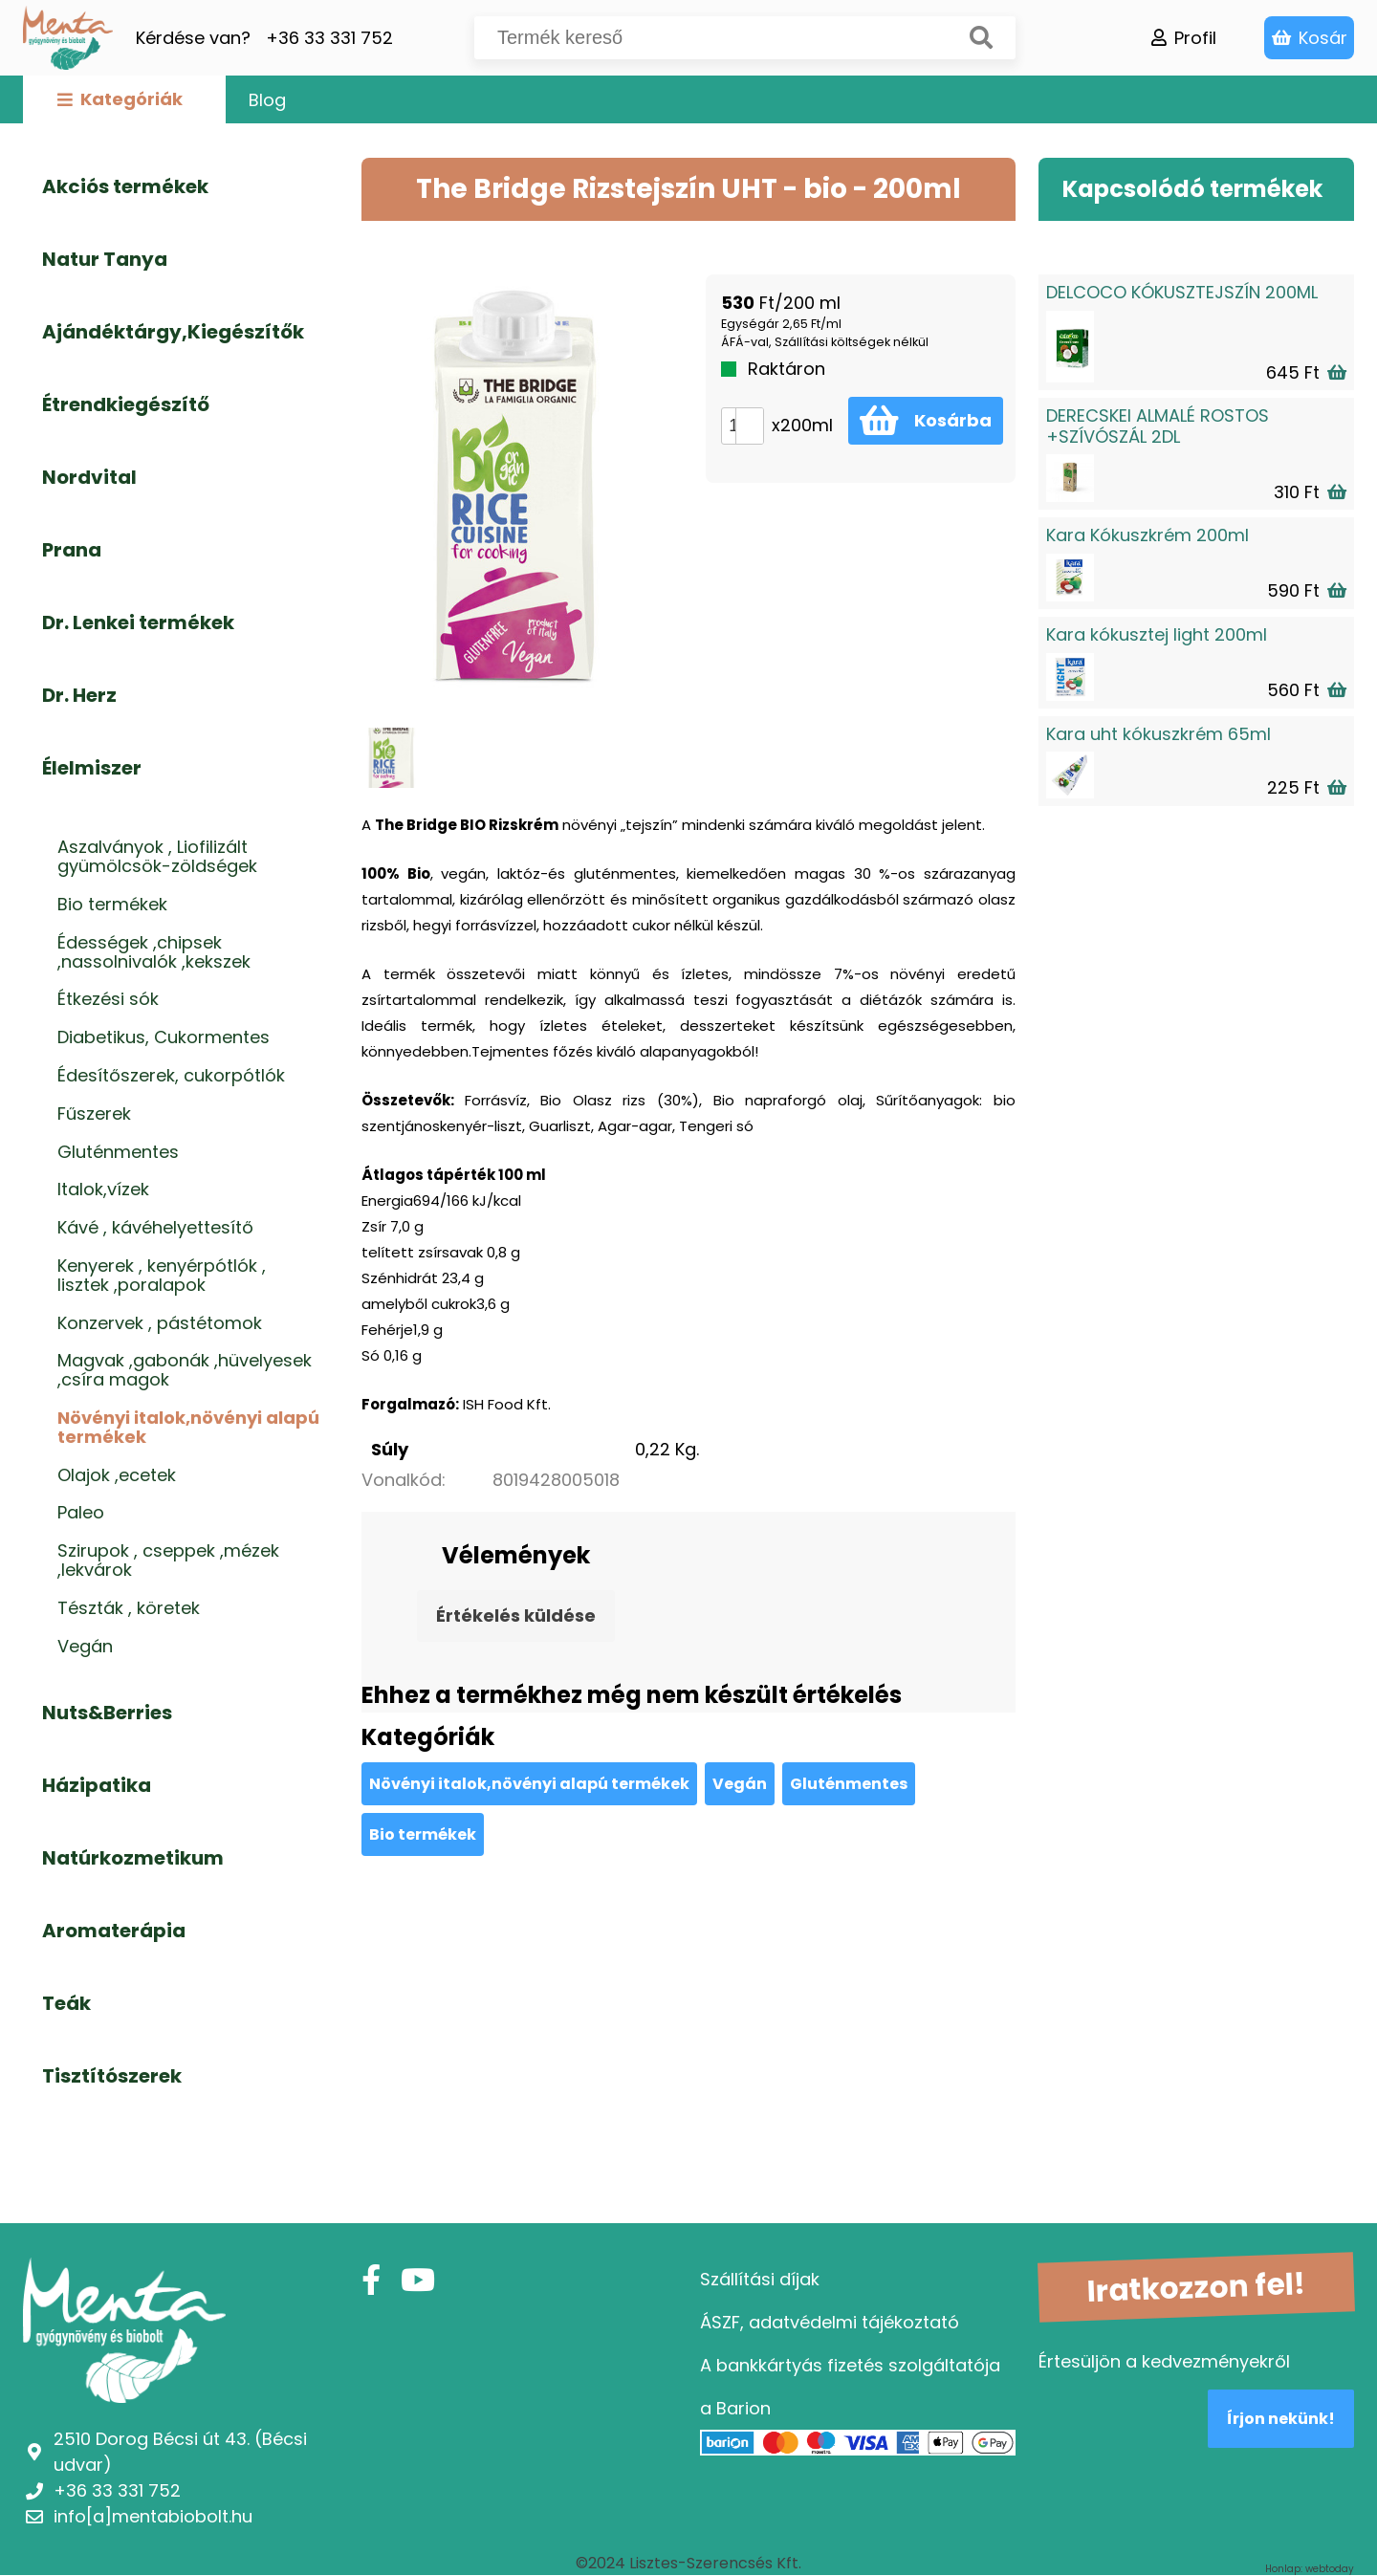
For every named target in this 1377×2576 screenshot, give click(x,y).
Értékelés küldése (516, 1615)
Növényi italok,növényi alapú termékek (529, 1784)
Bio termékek (422, 1834)
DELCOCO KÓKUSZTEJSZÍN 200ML (1182, 292)
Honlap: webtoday (1309, 2569)
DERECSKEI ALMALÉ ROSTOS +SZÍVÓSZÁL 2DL (1157, 426)
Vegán (739, 1784)
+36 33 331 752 (329, 38)
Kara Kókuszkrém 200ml (1147, 535)
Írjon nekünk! (1281, 2419)
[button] (749, 417)
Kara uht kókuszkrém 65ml (1158, 734)
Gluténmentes (848, 1784)
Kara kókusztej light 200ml (1156, 634)
